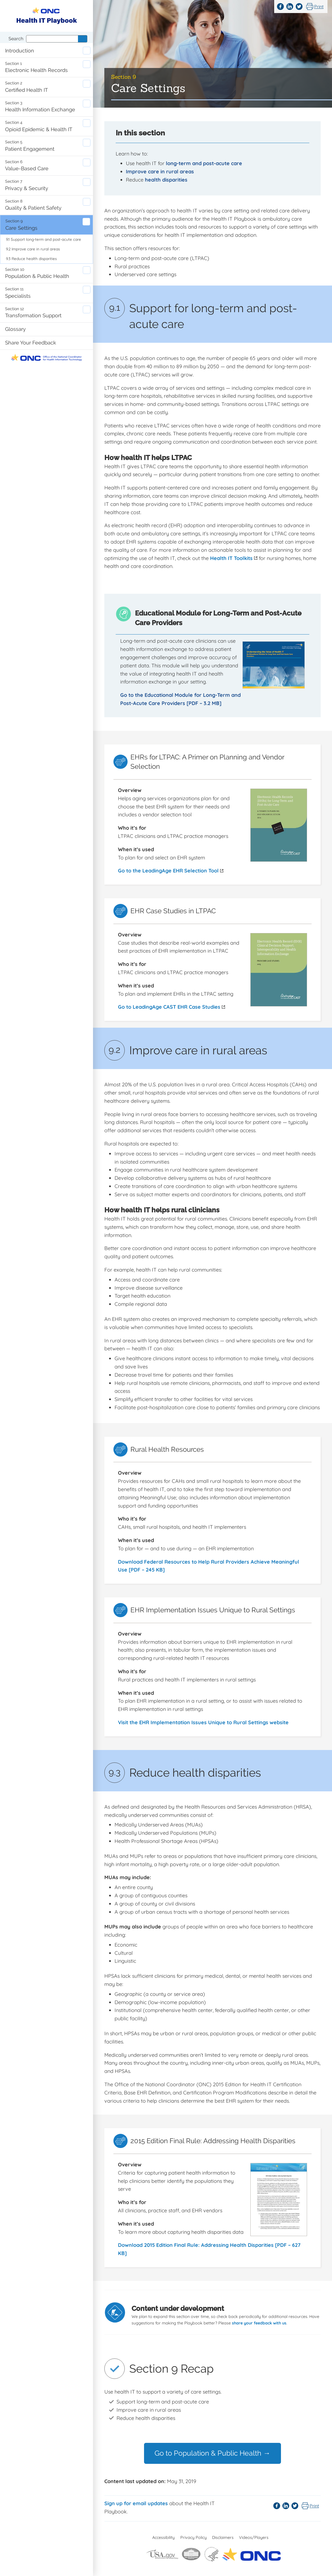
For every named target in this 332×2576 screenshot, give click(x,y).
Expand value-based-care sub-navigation (86, 162)
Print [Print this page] (318, 6)
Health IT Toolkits (233, 558)
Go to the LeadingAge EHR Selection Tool (170, 870)
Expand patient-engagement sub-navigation (86, 142)
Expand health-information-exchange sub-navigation (86, 103)
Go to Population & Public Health (212, 2453)
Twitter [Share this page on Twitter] (299, 6)
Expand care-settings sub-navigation (86, 221)
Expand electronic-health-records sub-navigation (86, 64)
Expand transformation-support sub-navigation (86, 309)
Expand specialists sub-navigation (86, 289)
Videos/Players (253, 2537)
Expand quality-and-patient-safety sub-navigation (86, 202)
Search (16, 38)
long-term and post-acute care (204, 163)
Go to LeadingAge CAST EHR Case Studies (171, 1007)
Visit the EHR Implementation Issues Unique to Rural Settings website (203, 1722)
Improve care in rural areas (160, 171)
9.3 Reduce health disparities (31, 258)
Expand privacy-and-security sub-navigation (86, 182)
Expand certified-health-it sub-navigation (86, 84)
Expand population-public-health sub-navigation (86, 270)
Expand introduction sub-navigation (86, 50)
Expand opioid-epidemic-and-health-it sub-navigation (86, 123)
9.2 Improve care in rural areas (33, 248)
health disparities (166, 179)
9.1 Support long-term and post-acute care (43, 239)
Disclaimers (223, 2537)
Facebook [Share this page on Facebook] (280, 6)
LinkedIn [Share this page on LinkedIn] (290, 6)
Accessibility (163, 2537)
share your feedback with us (259, 2323)
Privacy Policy (193, 2537)
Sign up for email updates (136, 2503)
